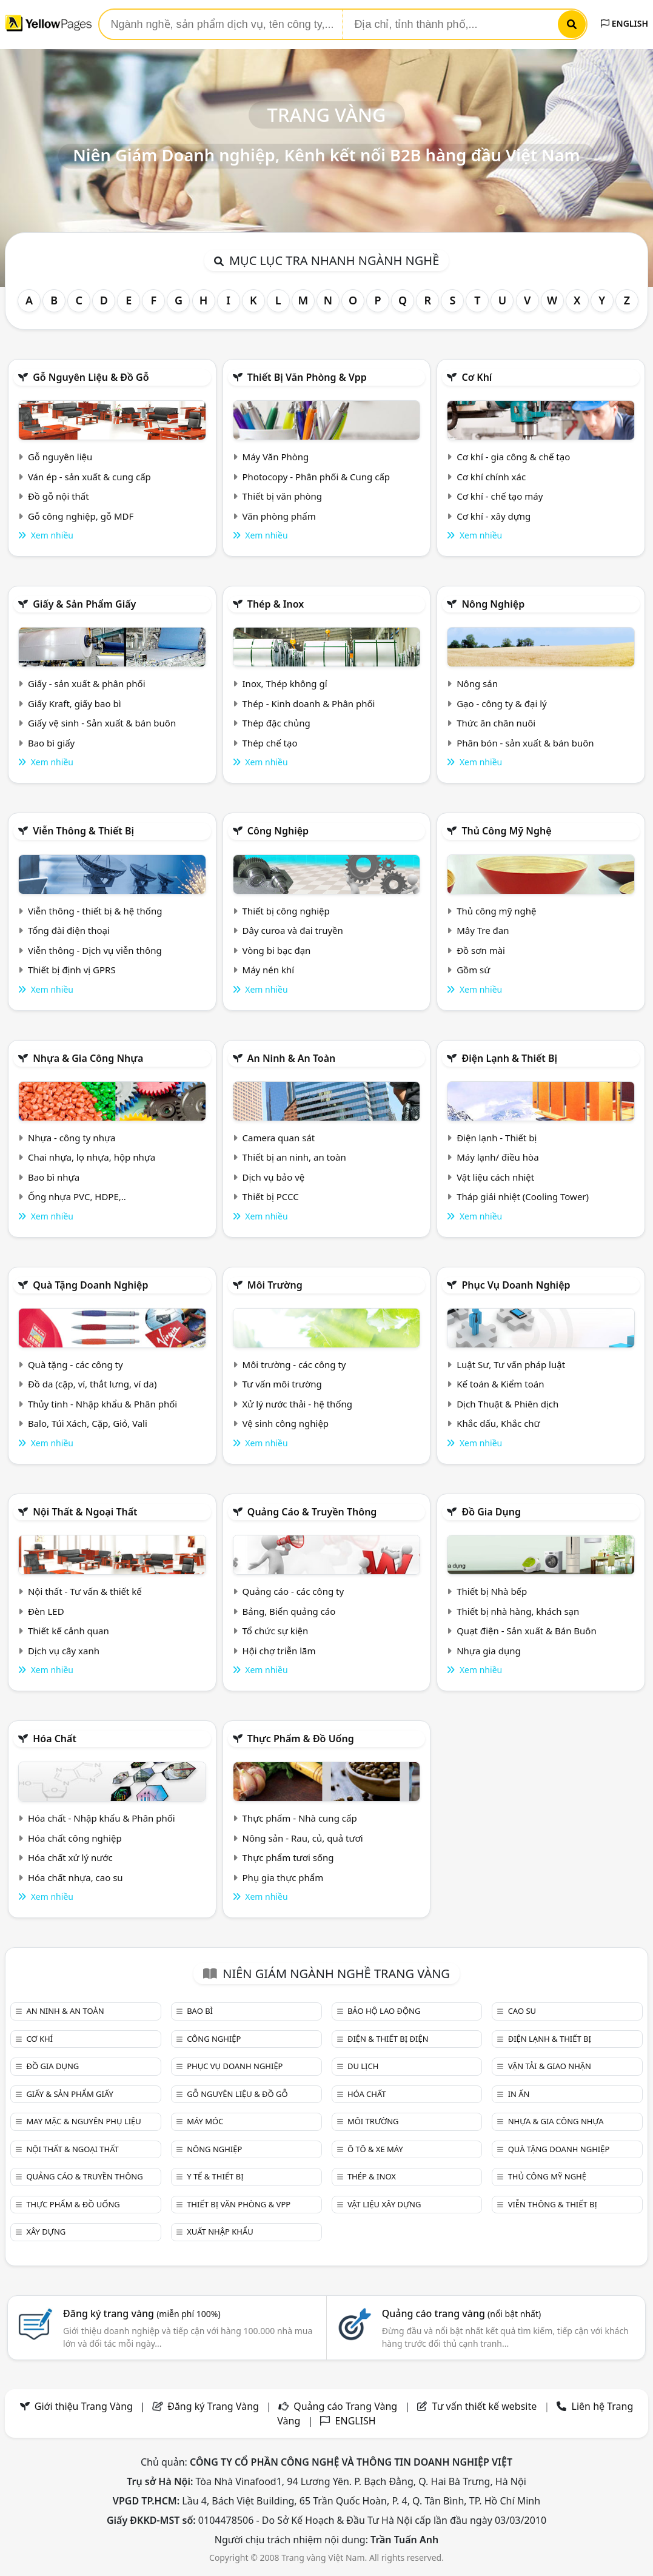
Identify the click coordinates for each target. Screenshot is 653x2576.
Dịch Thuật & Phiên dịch (507, 1404)
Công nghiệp (278, 830)
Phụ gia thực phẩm (283, 1877)
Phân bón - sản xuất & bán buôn (525, 743)
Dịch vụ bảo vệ (274, 1177)
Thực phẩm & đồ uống (300, 1738)
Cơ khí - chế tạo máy (500, 496)
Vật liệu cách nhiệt (495, 1177)
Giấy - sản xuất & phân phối (87, 683)
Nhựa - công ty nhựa (72, 1138)
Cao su (522, 2010)
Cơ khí (476, 377)
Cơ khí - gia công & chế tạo (513, 457)
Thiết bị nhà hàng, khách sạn (518, 1611)
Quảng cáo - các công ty (293, 1591)
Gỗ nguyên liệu (60, 457)
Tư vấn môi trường (282, 1384)
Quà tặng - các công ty (75, 1364)
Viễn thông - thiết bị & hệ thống (95, 911)
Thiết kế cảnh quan (68, 1631)
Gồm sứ (473, 970)
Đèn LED (46, 1611)
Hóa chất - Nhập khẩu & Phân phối (101, 1818)
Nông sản (477, 683)
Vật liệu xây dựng (384, 2204)
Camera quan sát (279, 1138)
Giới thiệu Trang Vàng (84, 2406)
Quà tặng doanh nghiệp (90, 1285)
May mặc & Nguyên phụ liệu (83, 2121)
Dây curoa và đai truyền (293, 930)
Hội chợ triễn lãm (279, 1651)
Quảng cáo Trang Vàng (345, 2406)
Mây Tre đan (483, 930)
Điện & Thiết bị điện (388, 2038)
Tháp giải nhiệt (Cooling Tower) (523, 1196)
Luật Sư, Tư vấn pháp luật (511, 1364)
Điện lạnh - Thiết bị (497, 1138)
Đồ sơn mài (481, 950)
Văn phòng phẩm (279, 516)
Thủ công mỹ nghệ (506, 830)
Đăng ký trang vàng (142, 2313)
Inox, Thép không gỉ (285, 683)
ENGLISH (624, 23)
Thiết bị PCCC (271, 1196)
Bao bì (200, 2010)
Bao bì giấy (51, 743)
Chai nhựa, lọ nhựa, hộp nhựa (91, 1157)
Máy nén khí (269, 970)
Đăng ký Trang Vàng (213, 2406)
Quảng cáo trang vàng (461, 2313)
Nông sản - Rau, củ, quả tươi (303, 1838)
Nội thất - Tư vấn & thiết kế (85, 1591)
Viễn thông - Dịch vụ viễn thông (95, 950)
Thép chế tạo (270, 743)
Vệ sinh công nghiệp (286, 1423)
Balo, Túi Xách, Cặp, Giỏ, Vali (87, 1423)
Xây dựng (45, 2231)
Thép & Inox (275, 604)
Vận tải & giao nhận (549, 2066)
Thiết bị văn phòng (283, 496)
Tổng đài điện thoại (69, 930)
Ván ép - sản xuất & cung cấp (89, 477)
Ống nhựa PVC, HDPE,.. (77, 1196)
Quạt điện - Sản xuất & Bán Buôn (527, 1631)
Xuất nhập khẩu (220, 2231)
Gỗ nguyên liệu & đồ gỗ (91, 377)
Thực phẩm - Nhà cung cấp (300, 1818)
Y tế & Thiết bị (215, 2176)
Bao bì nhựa (53, 1177)
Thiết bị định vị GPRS (72, 970)
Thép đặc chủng (276, 723)
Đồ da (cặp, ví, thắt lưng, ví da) (92, 1384)
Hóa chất (54, 1738)
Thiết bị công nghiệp (286, 911)
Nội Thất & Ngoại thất (85, 1511)
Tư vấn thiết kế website (486, 2406)
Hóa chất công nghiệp (75, 1838)
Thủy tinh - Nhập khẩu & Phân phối (102, 1404)
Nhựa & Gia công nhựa (88, 1058)
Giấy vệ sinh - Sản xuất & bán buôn (102, 723)
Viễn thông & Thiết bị (83, 830)
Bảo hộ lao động (384, 2010)
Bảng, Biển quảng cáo (289, 1611)
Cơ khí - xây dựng (494, 516)
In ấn (519, 2093)
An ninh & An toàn (291, 1058)
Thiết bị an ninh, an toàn (294, 1157)
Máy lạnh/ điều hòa (497, 1157)
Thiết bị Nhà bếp (492, 1591)
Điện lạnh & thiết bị (509, 1058)
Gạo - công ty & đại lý (502, 703)
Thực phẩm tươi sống (288, 1857)
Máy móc (205, 2121)
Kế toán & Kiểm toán (500, 1384)
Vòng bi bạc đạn (277, 950)
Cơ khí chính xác (491, 477)
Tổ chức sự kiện (276, 1631)
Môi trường (275, 1285)
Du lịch (362, 2066)
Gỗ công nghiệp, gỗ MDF (80, 516)
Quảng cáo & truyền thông (312, 1511)
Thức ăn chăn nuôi (496, 723)
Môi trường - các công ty (294, 1364)
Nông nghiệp (492, 604)
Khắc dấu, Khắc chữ (498, 1423)
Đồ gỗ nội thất (58, 496)
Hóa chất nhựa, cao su (75, 1877)
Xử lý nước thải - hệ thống (297, 1404)
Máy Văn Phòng (276, 457)
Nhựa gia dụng (489, 1651)
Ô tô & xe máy (375, 2149)
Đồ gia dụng (491, 1511)
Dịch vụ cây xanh (63, 1651)
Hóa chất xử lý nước (70, 1857)
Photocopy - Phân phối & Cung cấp (316, 477)
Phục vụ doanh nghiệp (515, 1285)
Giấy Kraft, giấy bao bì (74, 703)
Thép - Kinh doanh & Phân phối (309, 703)
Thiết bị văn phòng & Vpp (307, 377)
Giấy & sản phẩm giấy (84, 604)
